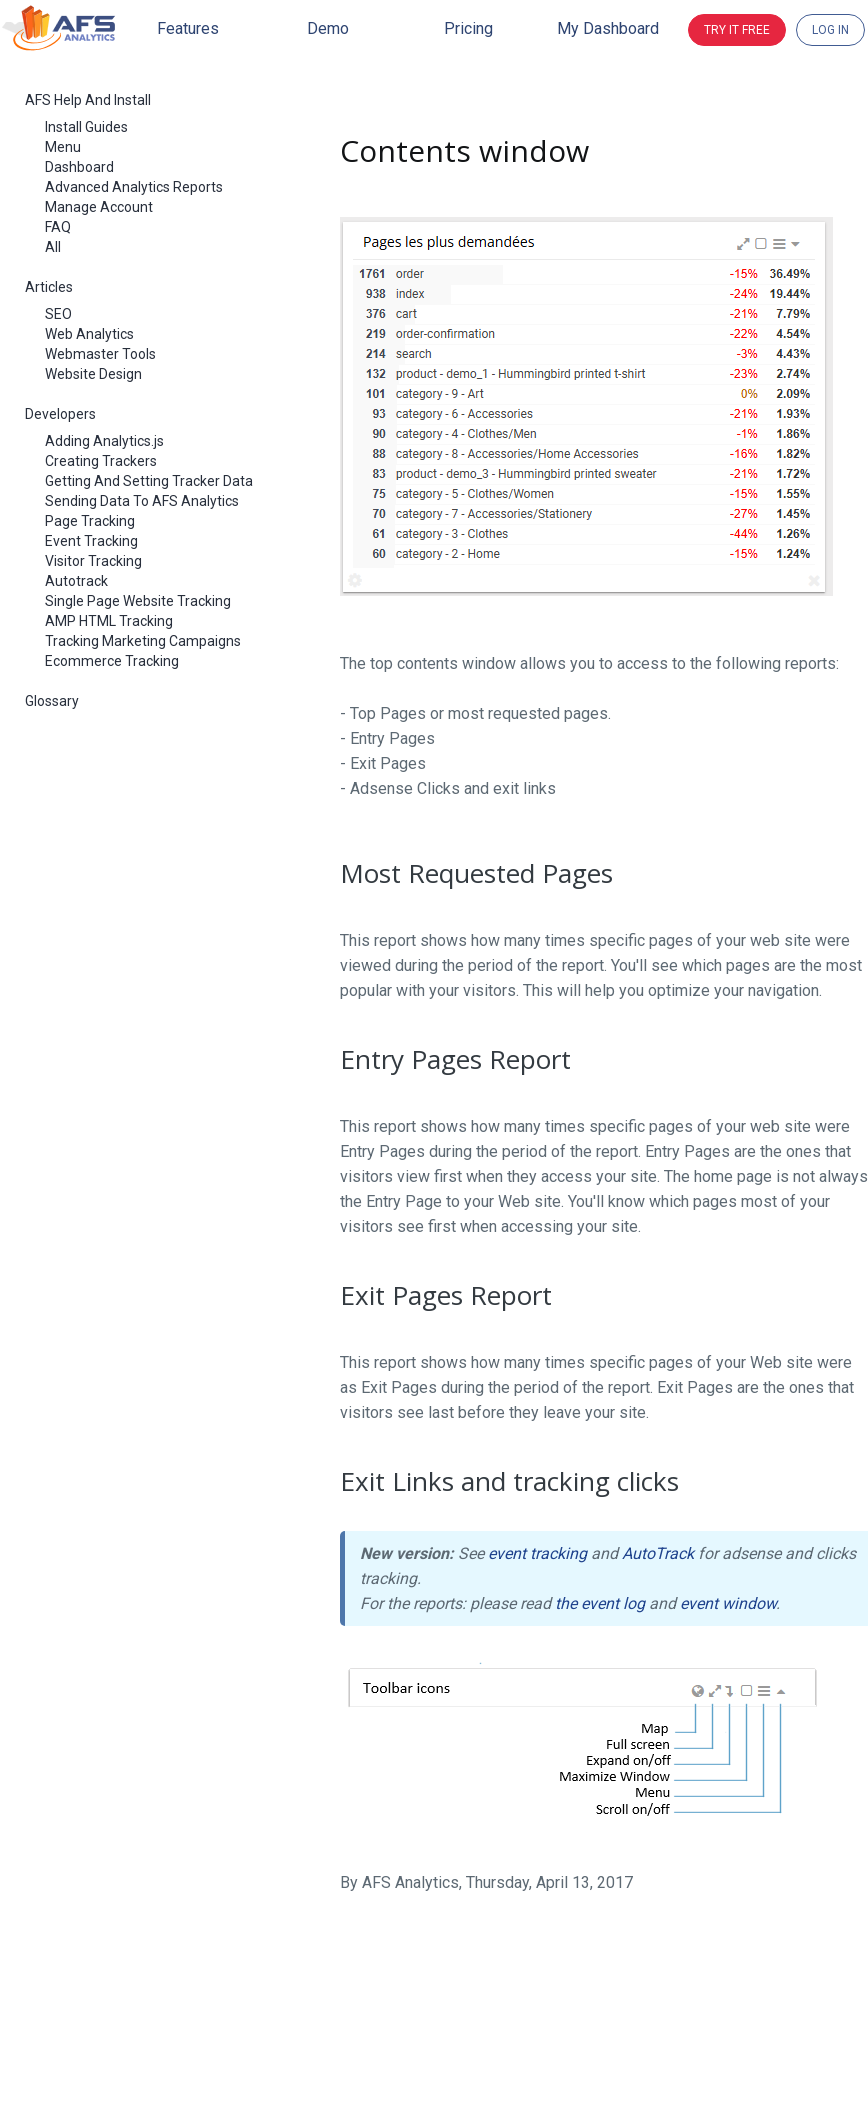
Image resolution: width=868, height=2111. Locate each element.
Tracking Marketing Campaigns (143, 641)
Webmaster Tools (100, 354)
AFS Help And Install (88, 100)
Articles (49, 287)
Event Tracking (91, 541)
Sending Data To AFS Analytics (142, 501)
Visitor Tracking (93, 561)
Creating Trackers (101, 461)
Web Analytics (89, 334)
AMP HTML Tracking (109, 621)
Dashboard (79, 167)
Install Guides (86, 127)
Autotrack (76, 581)
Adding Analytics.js (104, 441)
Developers (60, 414)
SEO (58, 314)
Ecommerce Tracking (112, 661)
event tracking (537, 1553)
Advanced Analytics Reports (134, 187)
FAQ (58, 227)
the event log (600, 1603)
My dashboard (608, 28)
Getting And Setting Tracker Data (149, 481)
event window (728, 1603)
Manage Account (99, 207)
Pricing (468, 28)
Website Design (93, 374)
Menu (63, 147)
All (53, 247)
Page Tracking (90, 521)
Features (188, 28)
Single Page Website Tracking (138, 601)
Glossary (52, 701)
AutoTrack (658, 1553)
